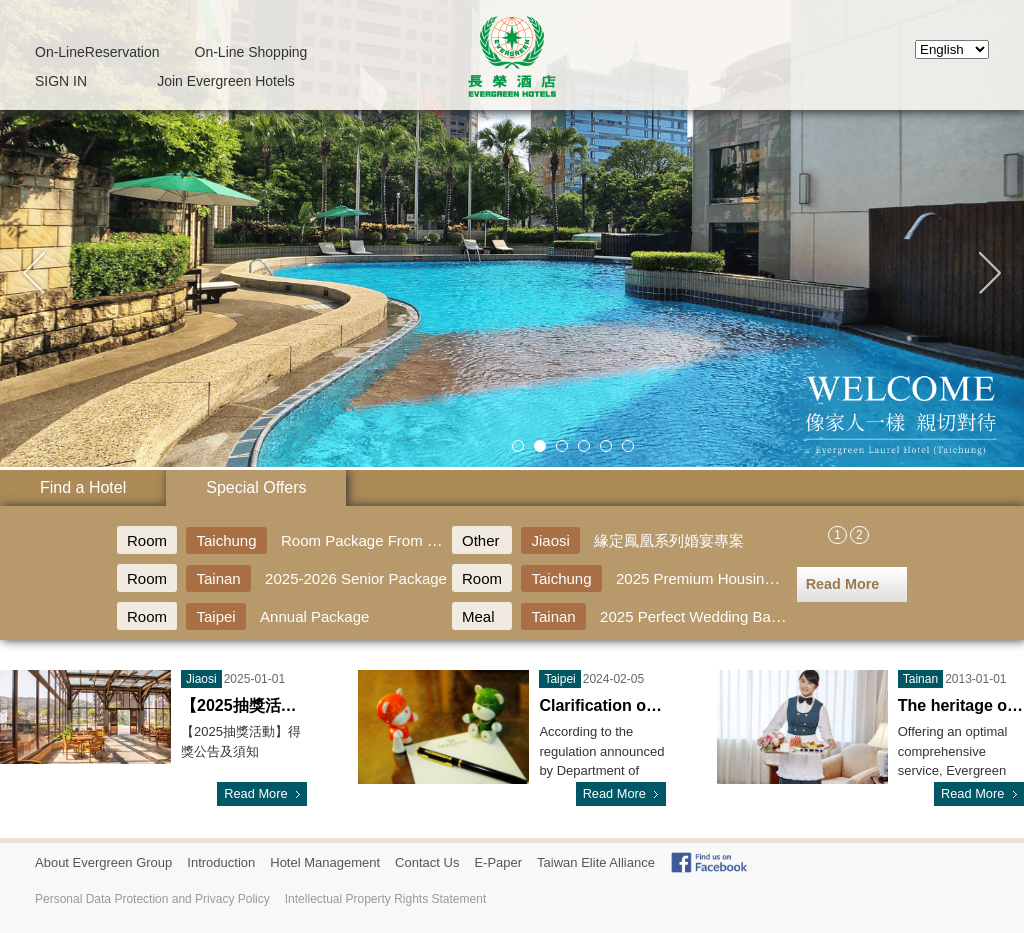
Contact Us (427, 862)
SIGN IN (61, 81)
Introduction (221, 862)
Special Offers (256, 487)
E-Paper (498, 862)
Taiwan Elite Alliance (596, 862)
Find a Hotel (83, 487)
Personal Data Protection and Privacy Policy (152, 899)
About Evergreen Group (103, 862)
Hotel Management (325, 862)
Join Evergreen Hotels (226, 81)
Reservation (97, 52)
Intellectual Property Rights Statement (385, 899)
